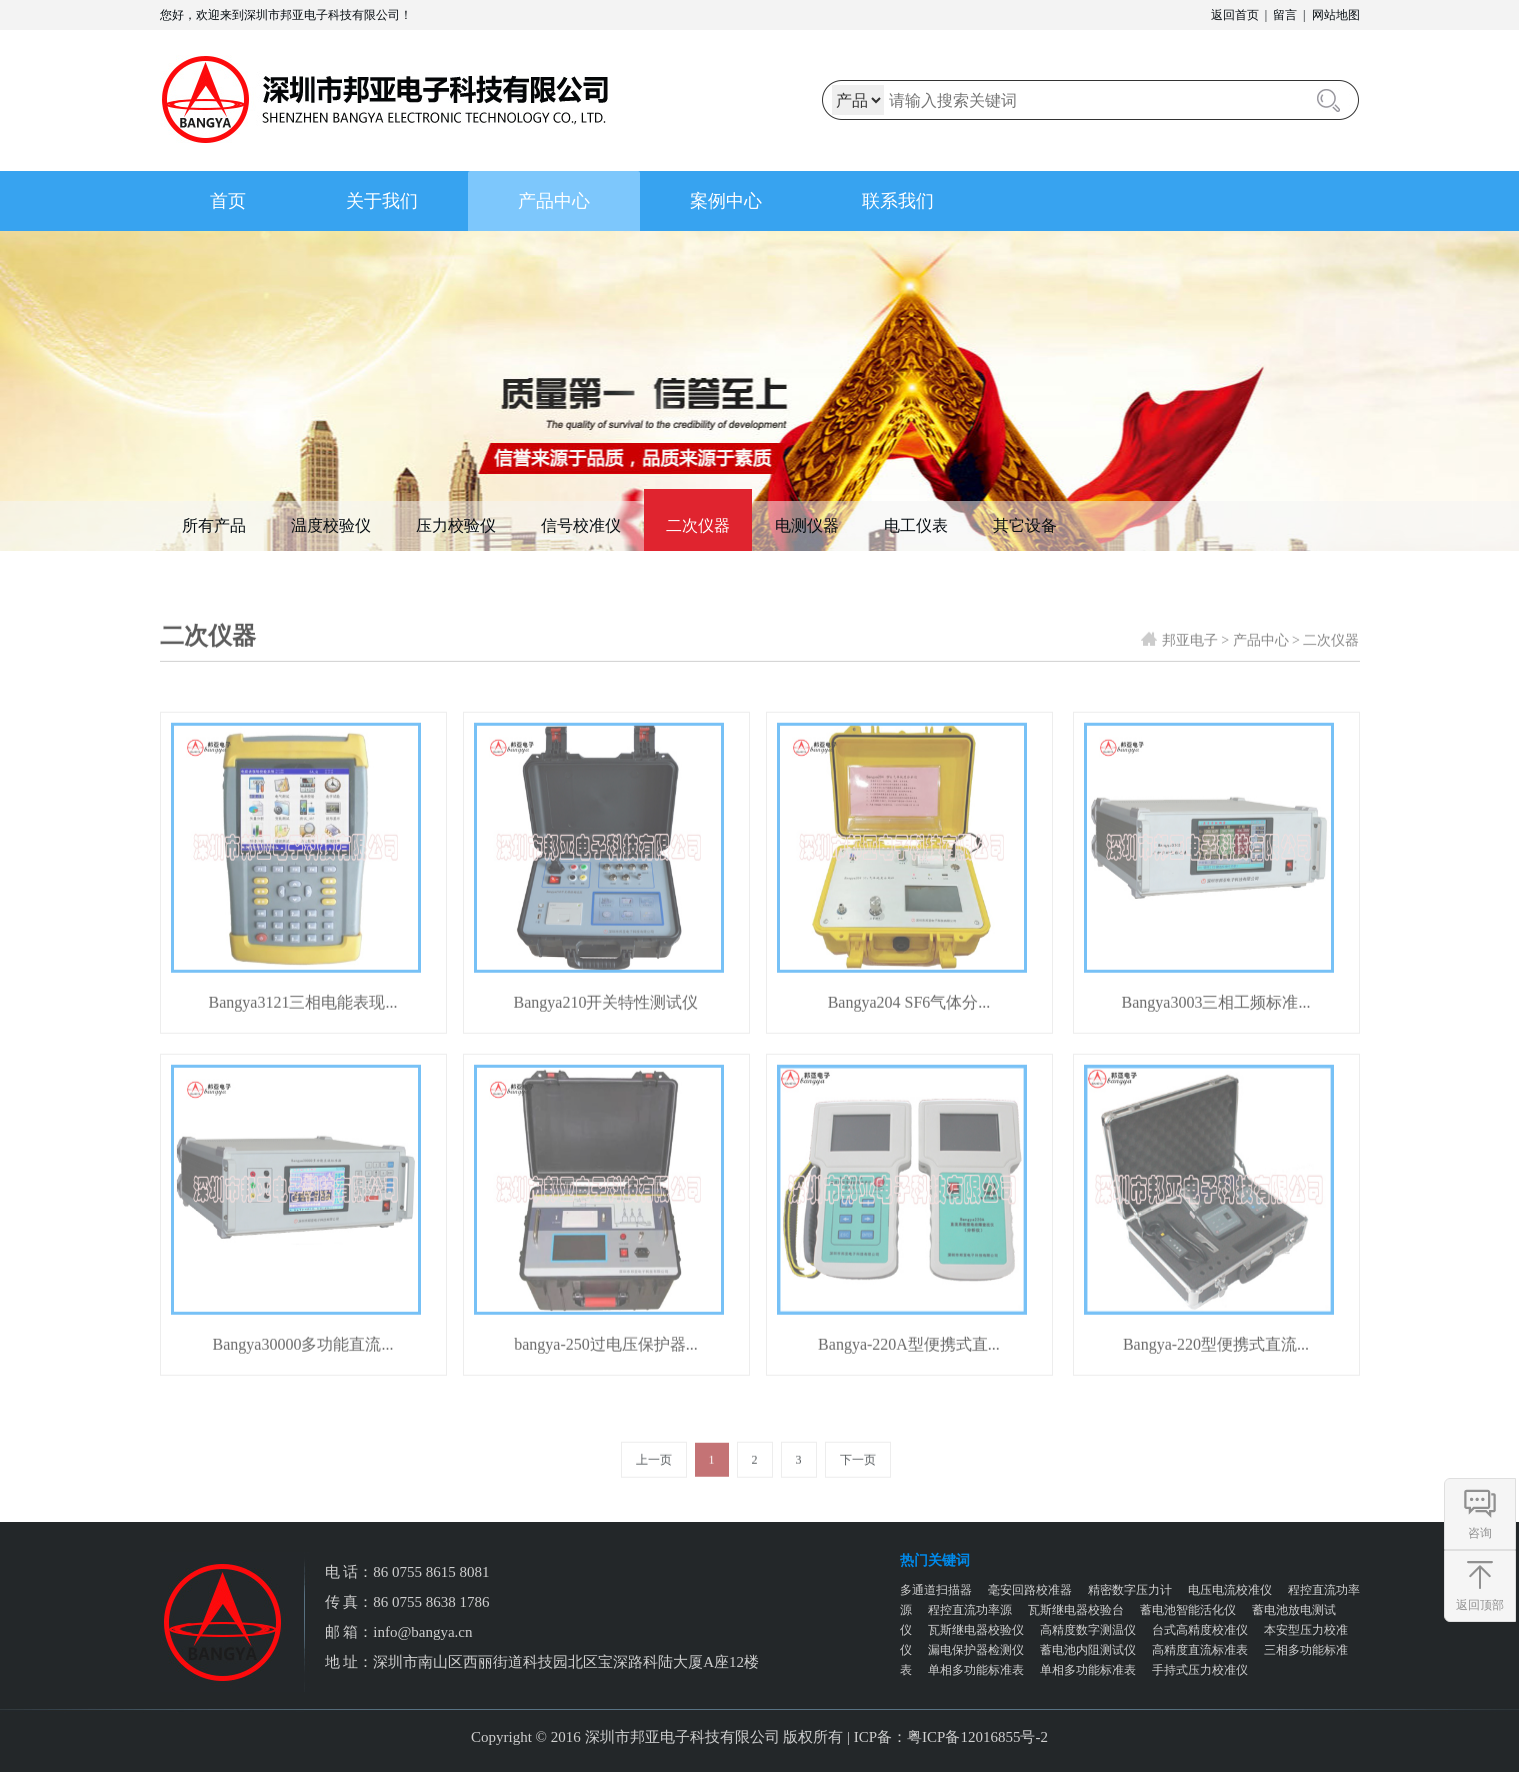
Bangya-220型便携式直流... (1216, 1364)
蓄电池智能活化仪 (1188, 1610)
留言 (1285, 15)
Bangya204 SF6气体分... (909, 1022)
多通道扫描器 (936, 1590)
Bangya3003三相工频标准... (1216, 1022)
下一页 (858, 1480)
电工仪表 (916, 525)
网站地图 (1336, 15)
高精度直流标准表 (1200, 1650)
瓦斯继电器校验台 (1076, 1610)
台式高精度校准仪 (1200, 1630)
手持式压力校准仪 (1200, 1670)
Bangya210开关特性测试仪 (606, 1022)
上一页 (654, 1480)
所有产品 (214, 525)
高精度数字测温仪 (1088, 1630)
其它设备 (1025, 525)
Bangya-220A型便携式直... (909, 1364)
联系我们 (898, 201)
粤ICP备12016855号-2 (977, 1737)
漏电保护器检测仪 (976, 1650)
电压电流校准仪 (1230, 1590)
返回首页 (1235, 15)
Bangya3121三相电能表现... (303, 1022)
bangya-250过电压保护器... (606, 1364)
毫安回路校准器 (1030, 1590)
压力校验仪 (456, 525)
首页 (228, 201)
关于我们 (382, 201)
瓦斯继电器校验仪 (976, 1630)
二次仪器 (698, 525)
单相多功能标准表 (976, 1670)
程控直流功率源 (970, 1610)
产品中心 (554, 201)
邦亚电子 (1190, 659)
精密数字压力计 (1130, 1590)
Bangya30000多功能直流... (303, 1364)
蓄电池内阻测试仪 (1088, 1650)
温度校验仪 (331, 525)
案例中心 (726, 201)
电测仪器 (807, 525)
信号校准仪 (581, 525)
